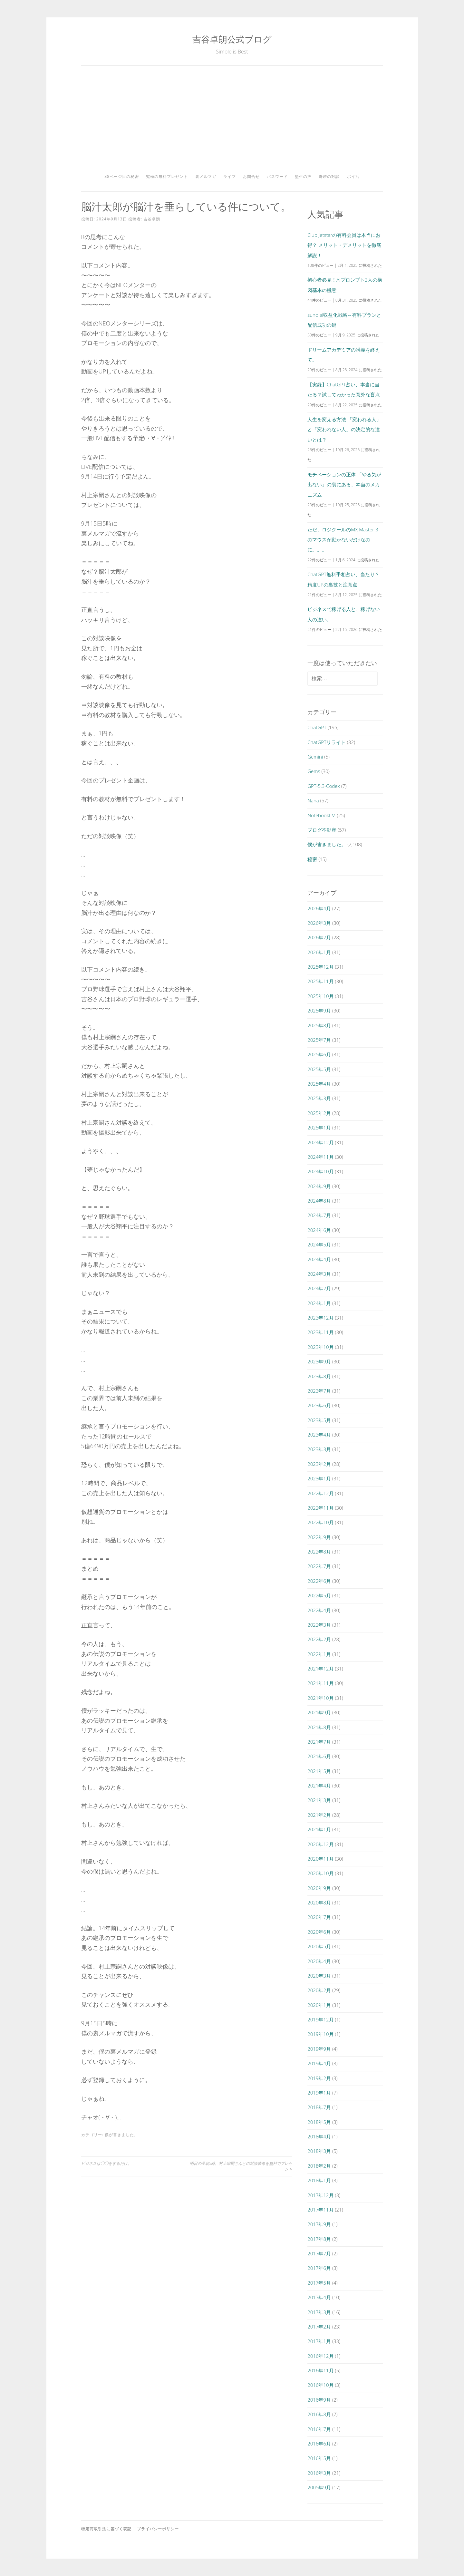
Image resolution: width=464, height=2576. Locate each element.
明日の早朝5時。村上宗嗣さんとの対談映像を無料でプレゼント (241, 2166)
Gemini (315, 756)
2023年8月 (319, 1376)
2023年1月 (319, 1478)
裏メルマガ (205, 176)
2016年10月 (320, 2385)
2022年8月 (319, 1551)
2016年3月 (319, 2473)
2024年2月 (319, 1288)
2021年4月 (319, 1785)
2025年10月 (320, 996)
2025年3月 (319, 1098)
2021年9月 (319, 1712)
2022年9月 (319, 1537)
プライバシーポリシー (158, 2529)
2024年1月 (319, 1303)
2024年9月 (319, 1186)
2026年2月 (319, 937)
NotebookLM (321, 815)
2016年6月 (319, 2443)
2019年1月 (319, 2092)
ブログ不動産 (321, 830)
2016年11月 (320, 2370)
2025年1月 (319, 1127)
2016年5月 (319, 2458)
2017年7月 (319, 2253)
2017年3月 (319, 2312)
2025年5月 (319, 1069)
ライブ (229, 176)
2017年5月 (319, 2283)
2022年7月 (319, 1566)
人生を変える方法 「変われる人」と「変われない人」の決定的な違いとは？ (344, 429)
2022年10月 (320, 1522)
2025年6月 (319, 1054)
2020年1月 (319, 2005)
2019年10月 (320, 2034)
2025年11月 (320, 981)
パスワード (277, 176)
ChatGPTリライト (326, 742)
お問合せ (251, 176)
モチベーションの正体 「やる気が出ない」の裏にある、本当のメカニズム (344, 484)
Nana (313, 800)
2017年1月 (319, 2341)
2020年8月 (319, 1902)
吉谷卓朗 (151, 219)
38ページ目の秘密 (121, 176)
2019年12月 (320, 2019)
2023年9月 (319, 1361)
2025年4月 (319, 1083)
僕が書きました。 (121, 2134)
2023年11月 (320, 1332)
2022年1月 (319, 1654)
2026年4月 (319, 908)
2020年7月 (319, 1917)
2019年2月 (319, 2078)
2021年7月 (319, 1741)
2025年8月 (319, 1025)
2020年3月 (319, 1975)
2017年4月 (319, 2297)
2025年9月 (319, 1010)
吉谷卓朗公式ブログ (232, 39)
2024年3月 (319, 1274)
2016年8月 (319, 2414)
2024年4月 (319, 1259)
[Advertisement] (232, 122)
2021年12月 (320, 1668)
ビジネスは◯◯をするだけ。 (106, 2163)
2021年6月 (319, 1756)
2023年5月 (319, 1420)
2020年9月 (319, 1888)
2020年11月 (320, 1858)
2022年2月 (319, 1639)
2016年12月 (320, 2356)
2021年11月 (320, 1683)
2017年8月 (319, 2239)
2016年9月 (319, 2400)
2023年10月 (320, 1347)
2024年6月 (319, 1230)
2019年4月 (319, 2063)
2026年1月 (319, 952)
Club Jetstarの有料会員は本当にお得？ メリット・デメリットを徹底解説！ (344, 245)
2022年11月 (320, 1508)
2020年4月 (319, 1961)
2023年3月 (319, 1449)
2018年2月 (319, 2166)
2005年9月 (319, 2487)
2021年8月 (319, 1727)
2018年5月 (319, 2122)
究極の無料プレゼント (167, 176)
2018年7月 (319, 2107)
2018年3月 (319, 2151)
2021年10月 (320, 1698)
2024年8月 (319, 1200)
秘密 (312, 859)
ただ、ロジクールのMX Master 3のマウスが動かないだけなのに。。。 (342, 539)
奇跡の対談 (329, 176)
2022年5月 (319, 1595)
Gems (313, 771)
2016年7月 (319, 2429)
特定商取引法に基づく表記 (106, 2529)
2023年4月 (319, 1434)
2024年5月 (319, 1244)
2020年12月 (320, 1844)
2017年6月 (319, 2268)
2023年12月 (320, 1317)
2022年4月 (319, 1610)
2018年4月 (319, 2136)
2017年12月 (320, 2195)
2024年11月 (320, 1157)
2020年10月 (320, 1873)
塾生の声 (303, 176)
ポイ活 (353, 176)
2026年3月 (319, 923)
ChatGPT (316, 727)
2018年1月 (319, 2180)
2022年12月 (320, 1493)
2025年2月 (319, 1113)
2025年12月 (320, 967)
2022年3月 (319, 1625)
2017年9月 (319, 2224)
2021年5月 (319, 1771)
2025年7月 (319, 1040)
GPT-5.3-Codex (323, 786)
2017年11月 (320, 2209)
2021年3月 (319, 1800)
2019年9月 (319, 2049)
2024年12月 (320, 1142)
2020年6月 (319, 1932)
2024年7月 (319, 1215)
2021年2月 (319, 1815)
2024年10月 (320, 1171)
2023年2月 (319, 1464)
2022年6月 (319, 1581)
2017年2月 (319, 2326)
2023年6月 (319, 1405)
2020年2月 (319, 1990)
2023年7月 (319, 1391)
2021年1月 (319, 1829)
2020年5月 (319, 1946)
